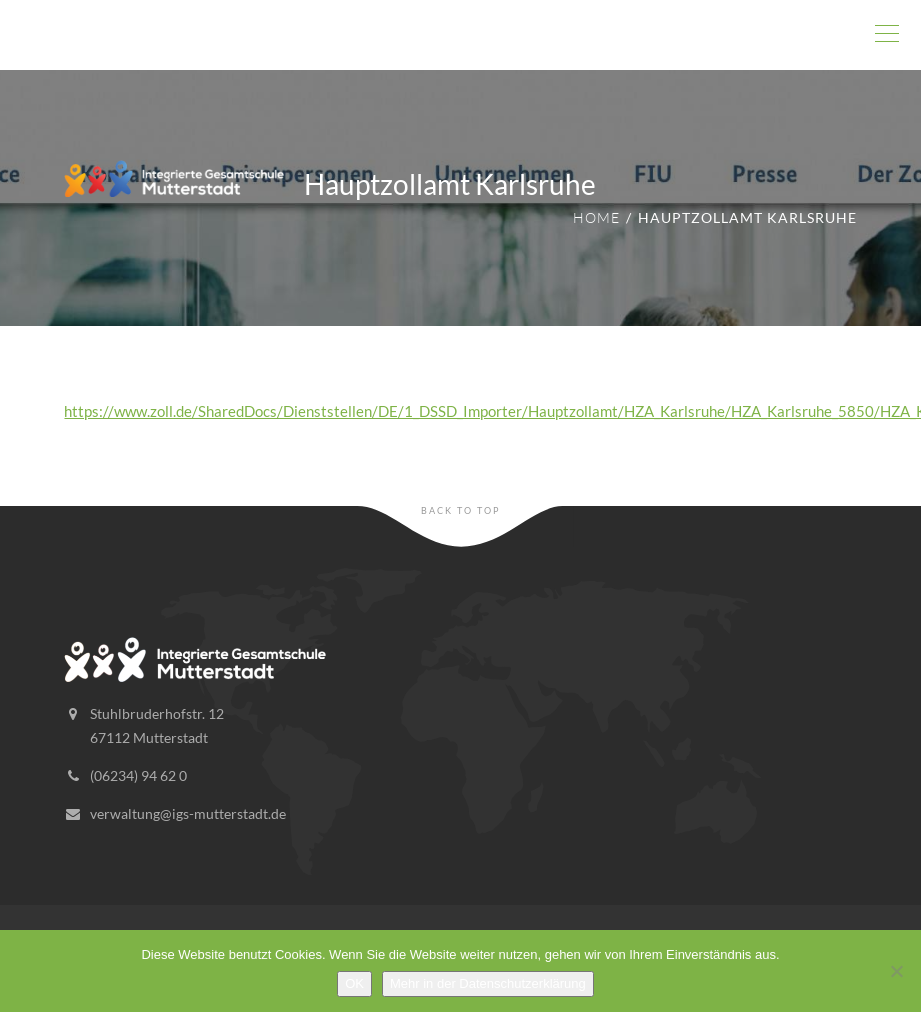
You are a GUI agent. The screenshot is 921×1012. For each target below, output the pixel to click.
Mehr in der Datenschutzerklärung (488, 983)
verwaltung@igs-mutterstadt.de (188, 813)
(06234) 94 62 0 (138, 775)
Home (596, 217)
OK (354, 983)
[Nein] (896, 971)
